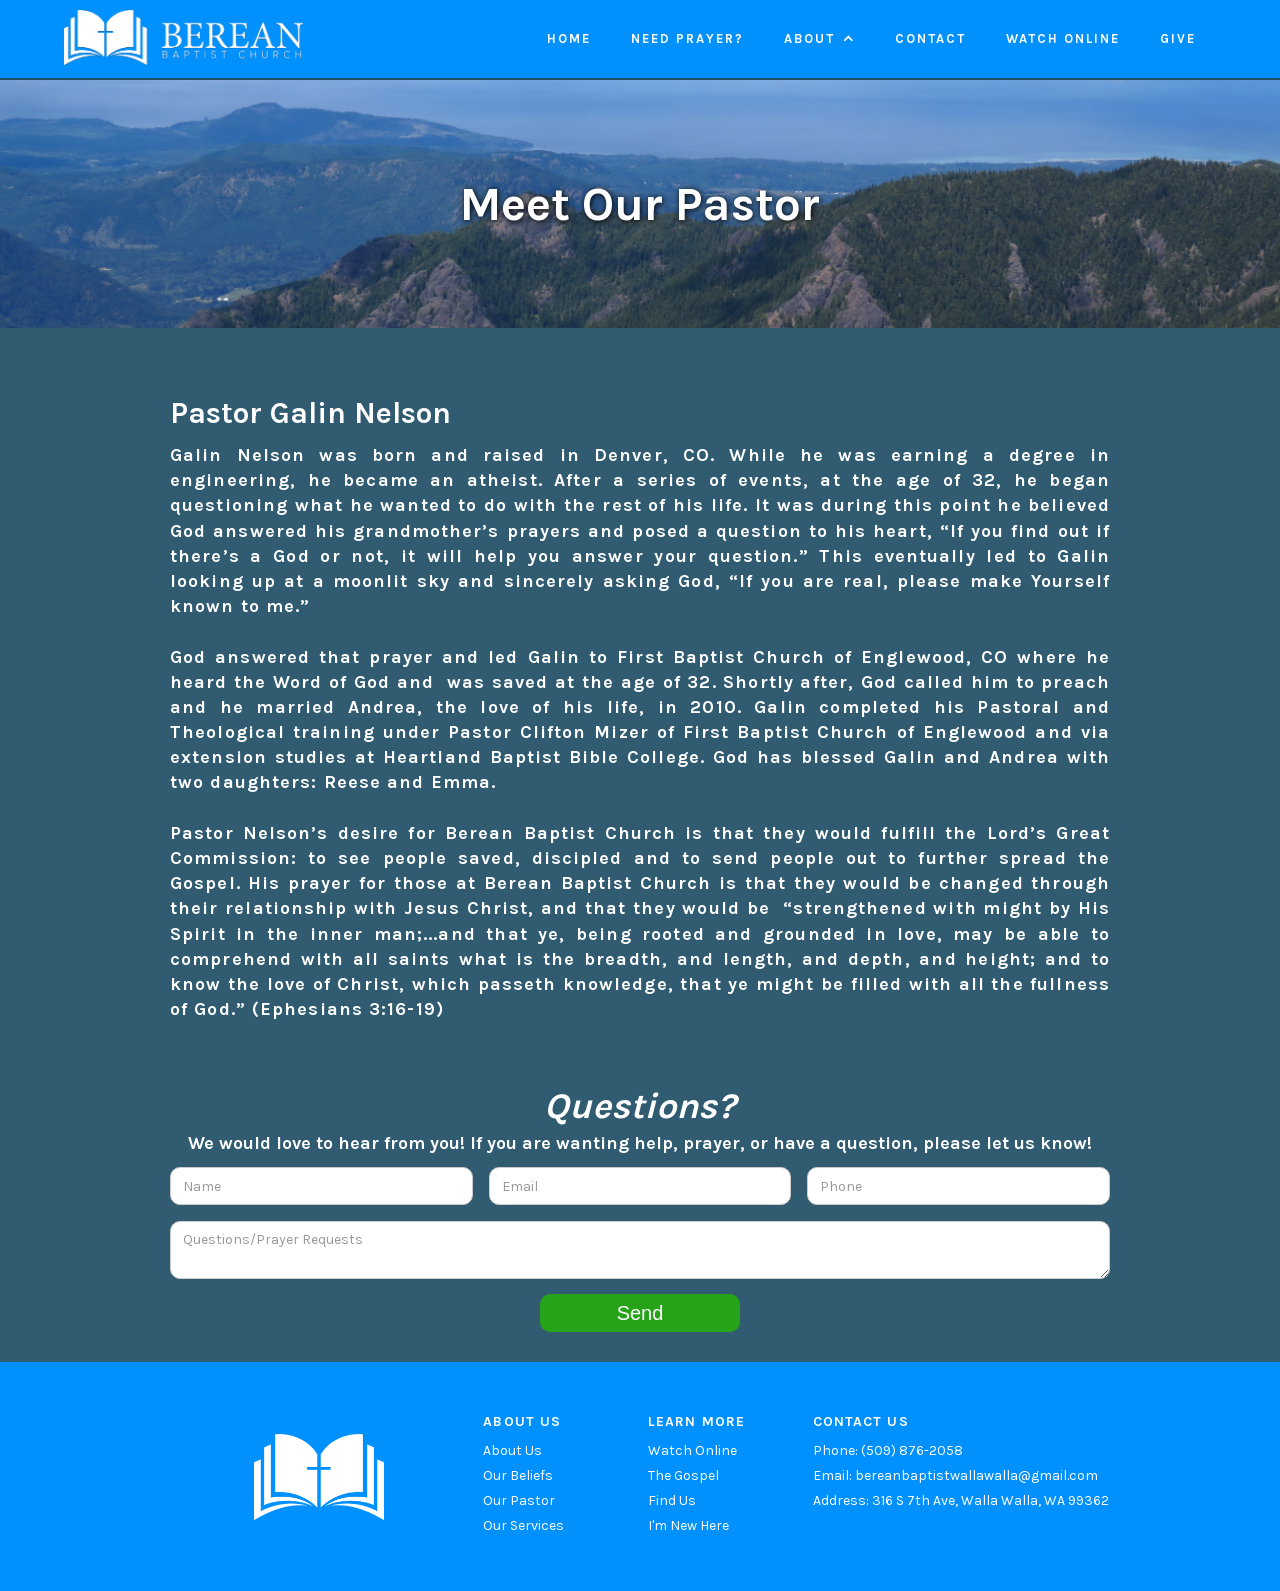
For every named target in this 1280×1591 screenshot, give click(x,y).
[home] (183, 37)
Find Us (672, 1500)
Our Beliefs (518, 1475)
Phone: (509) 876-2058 (888, 1450)
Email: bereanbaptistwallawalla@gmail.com (955, 1475)
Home (569, 38)
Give (1178, 38)
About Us (512, 1450)
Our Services (523, 1525)
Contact (930, 38)
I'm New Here (688, 1525)
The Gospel (683, 1475)
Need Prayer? (687, 38)
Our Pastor (519, 1500)
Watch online (1063, 38)
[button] (819, 39)
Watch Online (692, 1450)
